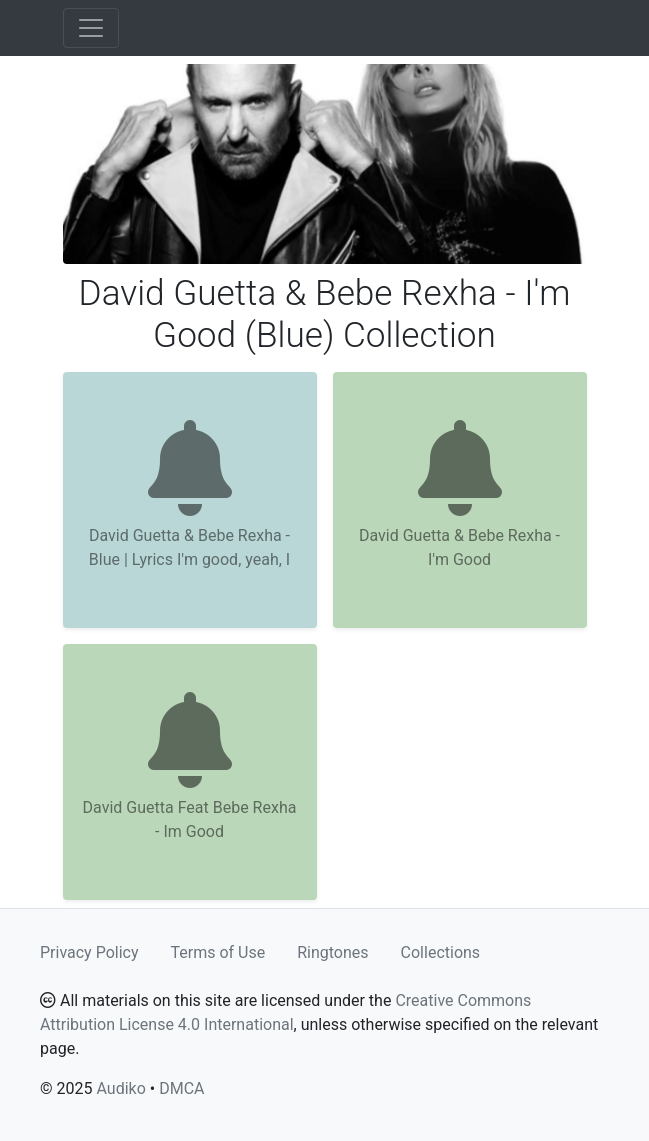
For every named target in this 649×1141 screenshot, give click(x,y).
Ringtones (332, 952)
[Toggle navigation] (91, 28)
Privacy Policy (89, 952)
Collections (441, 952)
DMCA (181, 1088)
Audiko (120, 1088)
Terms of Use (218, 952)
